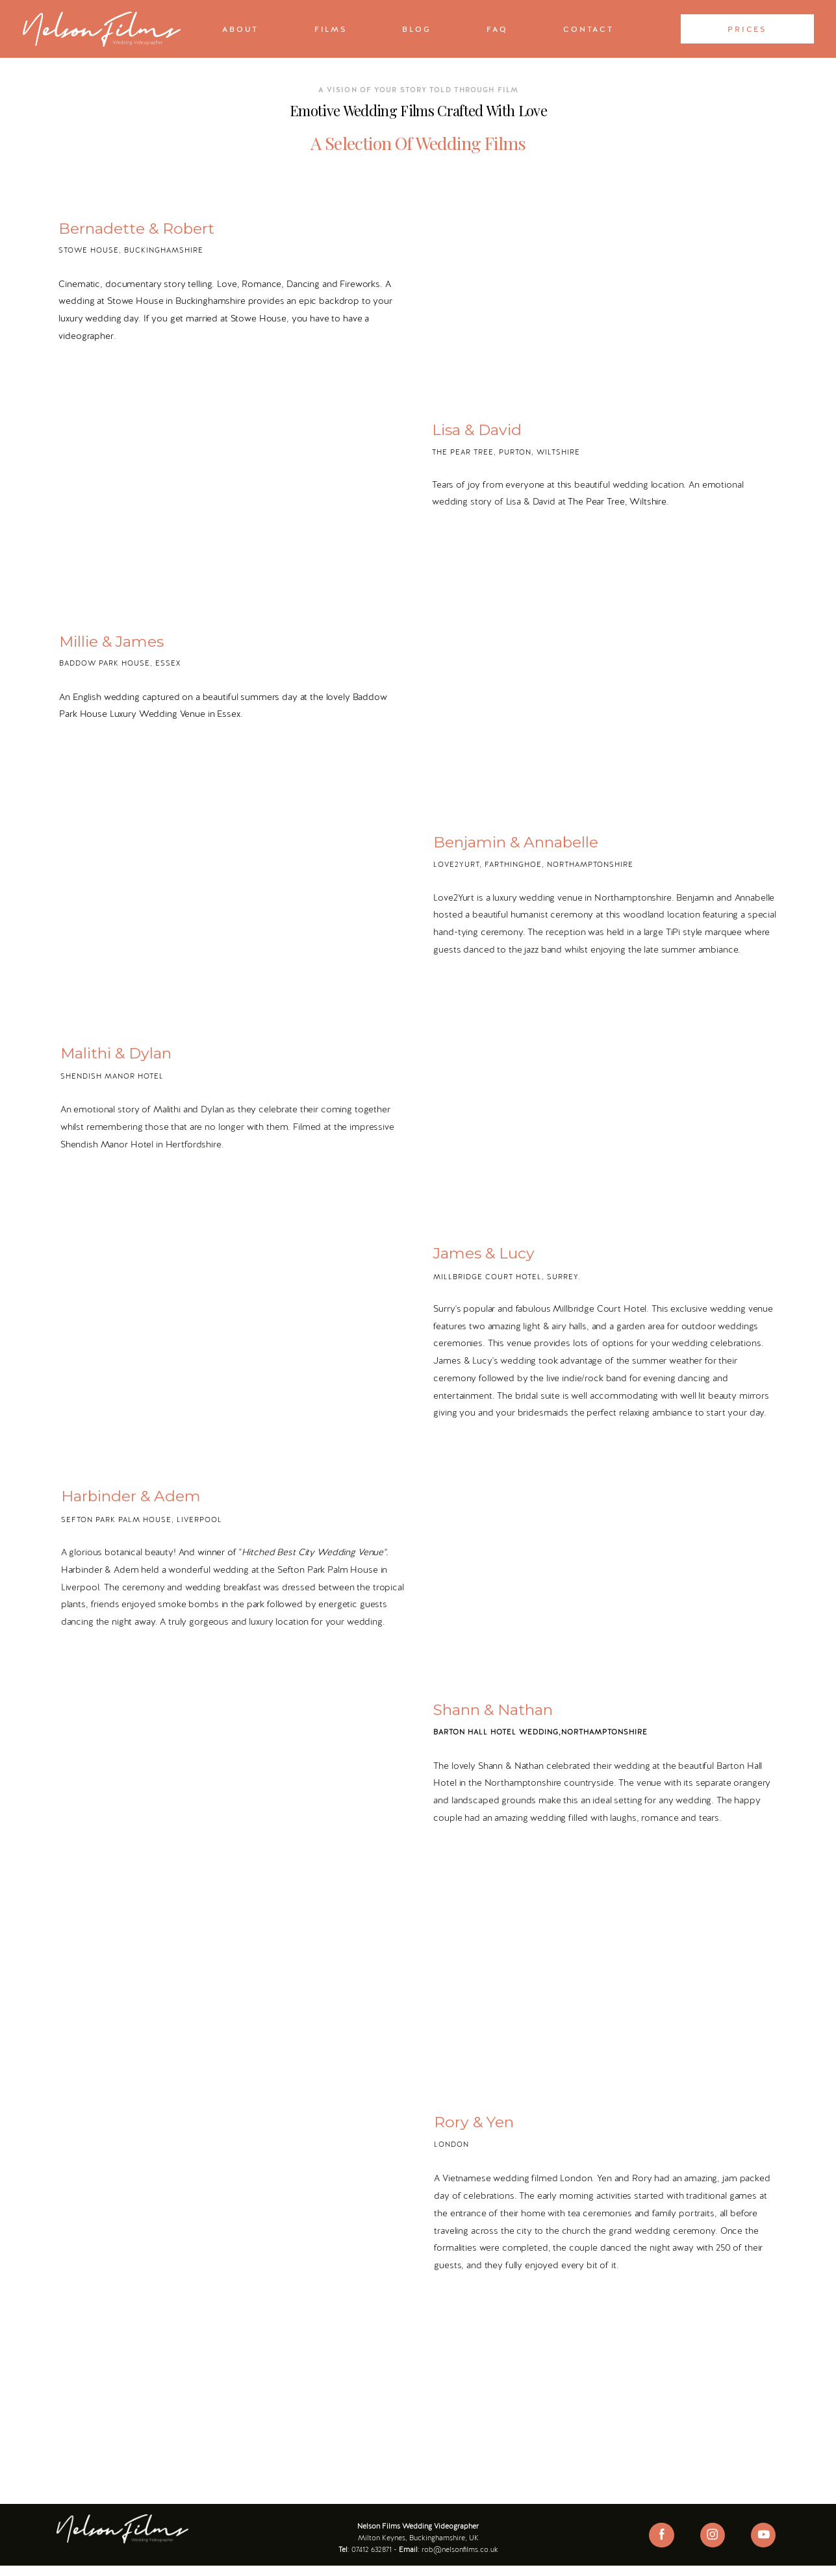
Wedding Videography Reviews (418, 2554)
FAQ (497, 29)
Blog (416, 29)
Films (330, 29)
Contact (588, 29)
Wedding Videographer (436, 2525)
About (240, 29)
